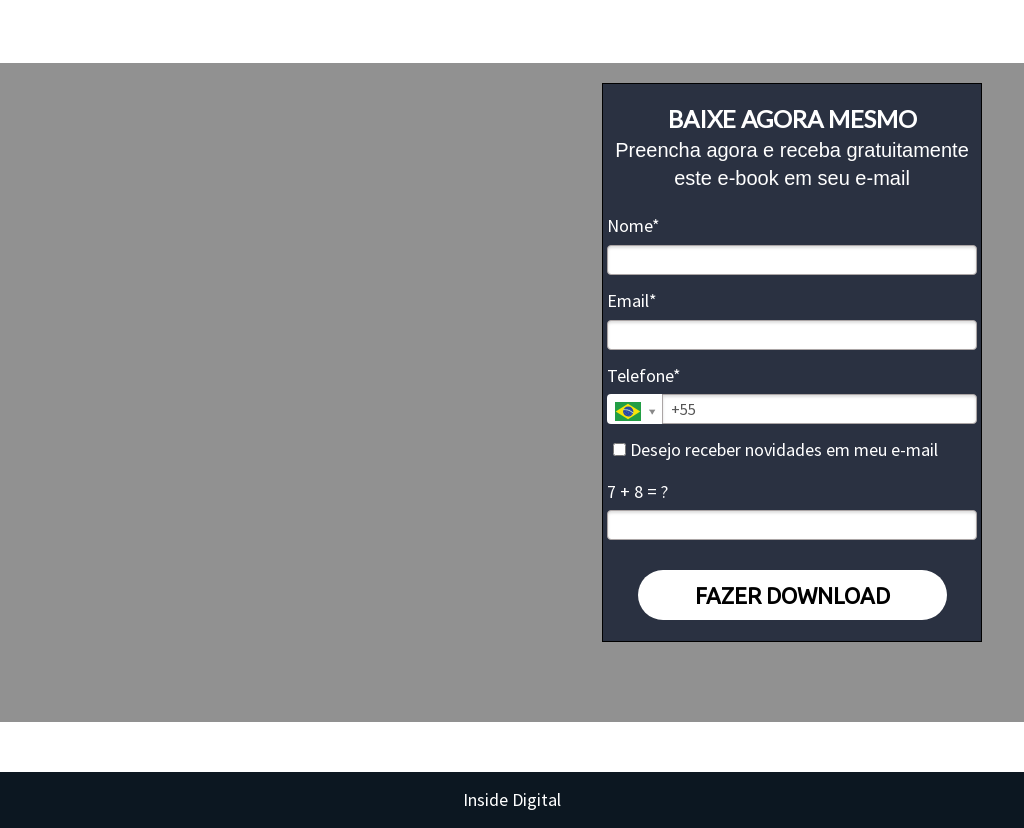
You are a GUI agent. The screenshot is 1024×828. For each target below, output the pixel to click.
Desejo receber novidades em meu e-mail (775, 450)
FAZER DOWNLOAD (792, 595)
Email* (632, 301)
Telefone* (644, 376)
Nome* (633, 226)
